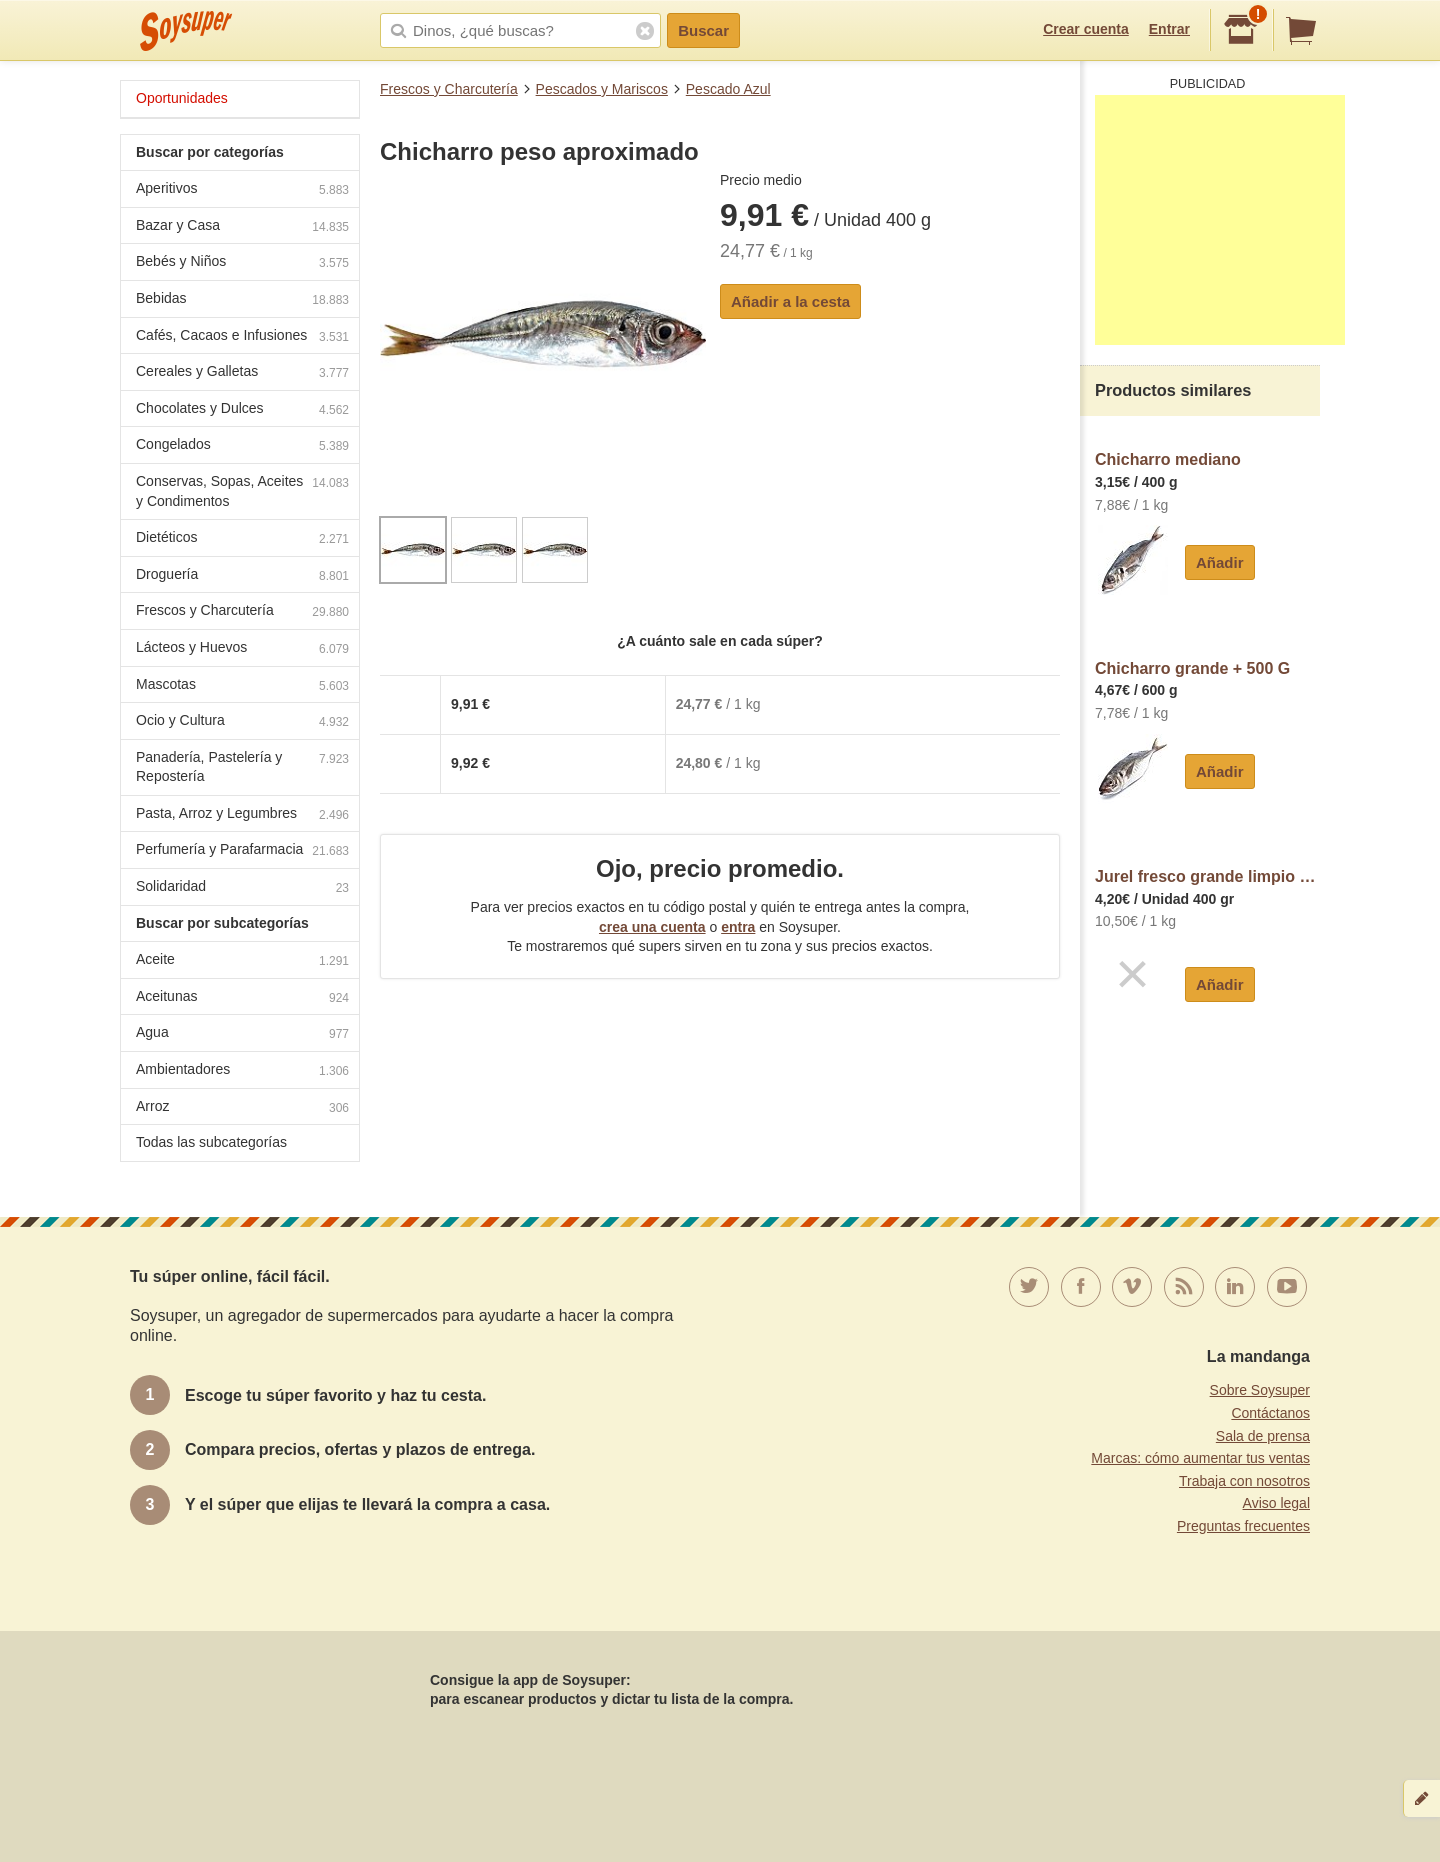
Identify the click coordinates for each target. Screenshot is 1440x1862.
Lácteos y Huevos (242, 649)
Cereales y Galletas (242, 373)
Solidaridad (242, 888)
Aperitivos (242, 190)
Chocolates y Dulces (242, 410)
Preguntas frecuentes (1243, 1526)
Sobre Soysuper (1260, 1390)
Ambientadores (242, 1071)
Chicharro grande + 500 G (1192, 668)
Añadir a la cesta (790, 301)
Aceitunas (242, 998)
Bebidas (242, 300)
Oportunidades (182, 98)
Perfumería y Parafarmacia (242, 851)
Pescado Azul (728, 89)
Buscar (703, 30)
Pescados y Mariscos (602, 89)
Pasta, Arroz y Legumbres (242, 815)
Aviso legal (1276, 1503)
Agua (242, 1034)
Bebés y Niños (242, 263)
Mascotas (242, 686)
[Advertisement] (1220, 220)
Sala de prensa (1263, 1436)
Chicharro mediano (1168, 459)
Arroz (242, 1108)
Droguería (242, 576)
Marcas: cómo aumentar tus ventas (1200, 1458)
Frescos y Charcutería (449, 89)
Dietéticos (242, 539)
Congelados (242, 446)
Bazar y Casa (242, 227)
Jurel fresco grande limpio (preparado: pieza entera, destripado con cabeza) (1207, 876)
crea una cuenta (652, 927)
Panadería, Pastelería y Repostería (242, 767)
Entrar (1169, 29)
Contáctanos (1270, 1413)
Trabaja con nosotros (1244, 1481)
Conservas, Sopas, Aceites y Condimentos (242, 491)
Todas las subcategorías (211, 1142)
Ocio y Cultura (242, 722)
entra (738, 927)
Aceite (242, 961)
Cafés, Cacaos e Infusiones (242, 337)
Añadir (1220, 562)
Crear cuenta (1086, 29)
